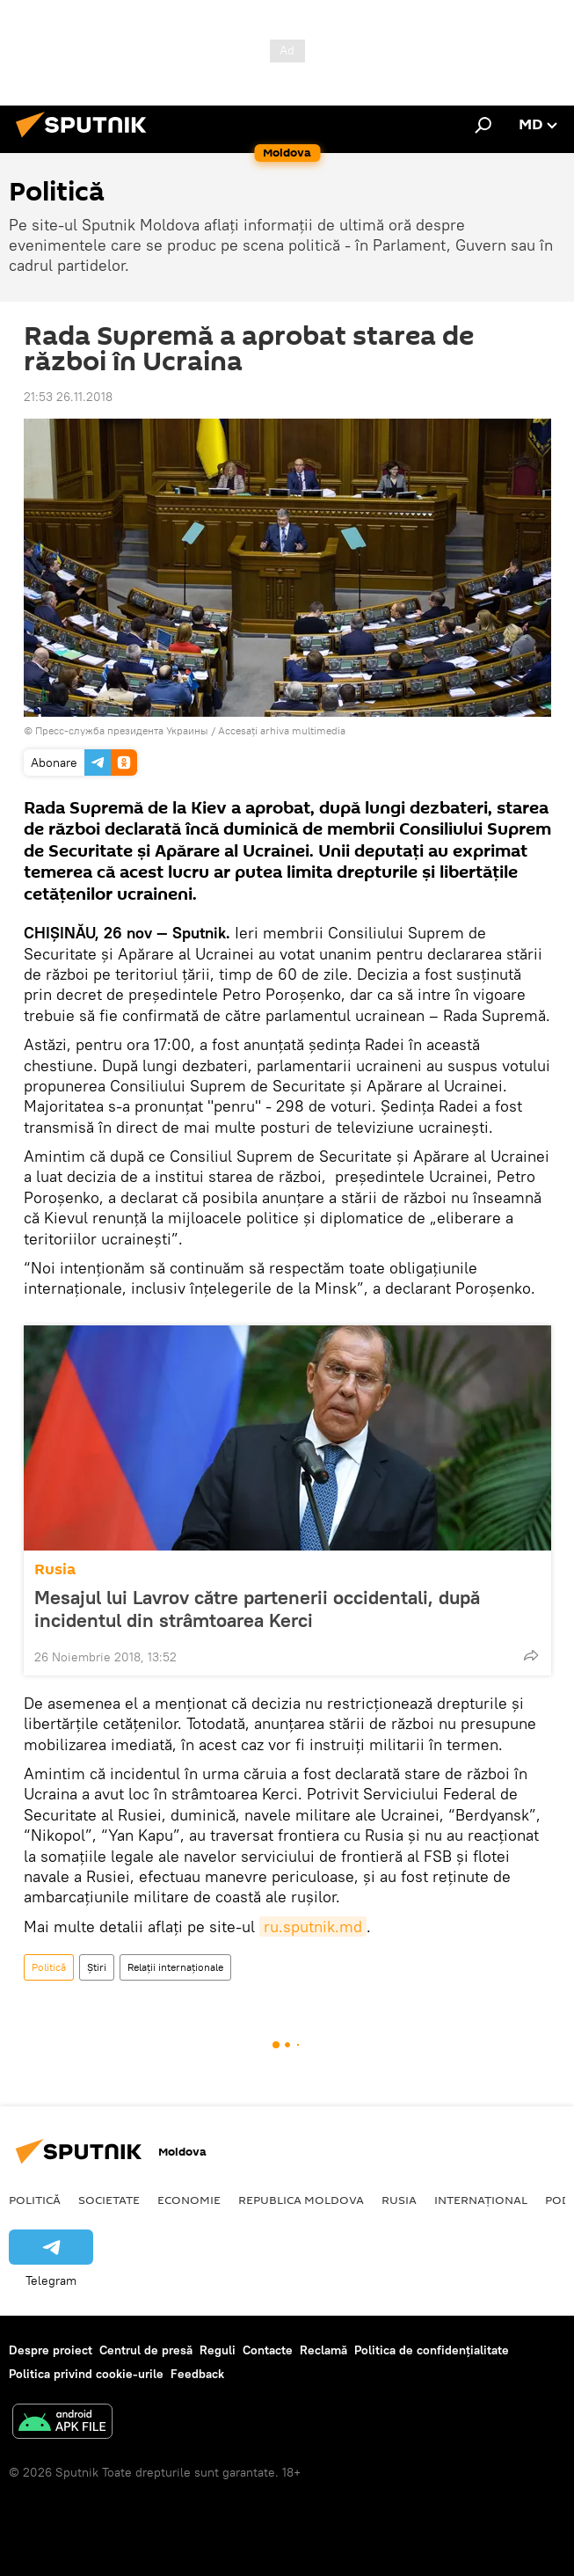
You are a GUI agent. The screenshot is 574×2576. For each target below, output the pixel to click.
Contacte (268, 2350)
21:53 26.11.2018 (68, 397)
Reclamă (323, 2350)
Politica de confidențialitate (431, 2350)
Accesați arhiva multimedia (281, 730)
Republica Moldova (301, 2199)
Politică (49, 1967)
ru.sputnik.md (313, 1926)
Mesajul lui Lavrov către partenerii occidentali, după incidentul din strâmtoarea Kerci (257, 1608)
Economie (189, 2199)
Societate (109, 2199)
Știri (96, 1967)
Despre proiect (50, 2350)
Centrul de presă (146, 2350)
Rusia (55, 1569)
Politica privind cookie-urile (86, 2374)
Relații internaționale (175, 1967)
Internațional (480, 2199)
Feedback (197, 2374)
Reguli (218, 2350)
